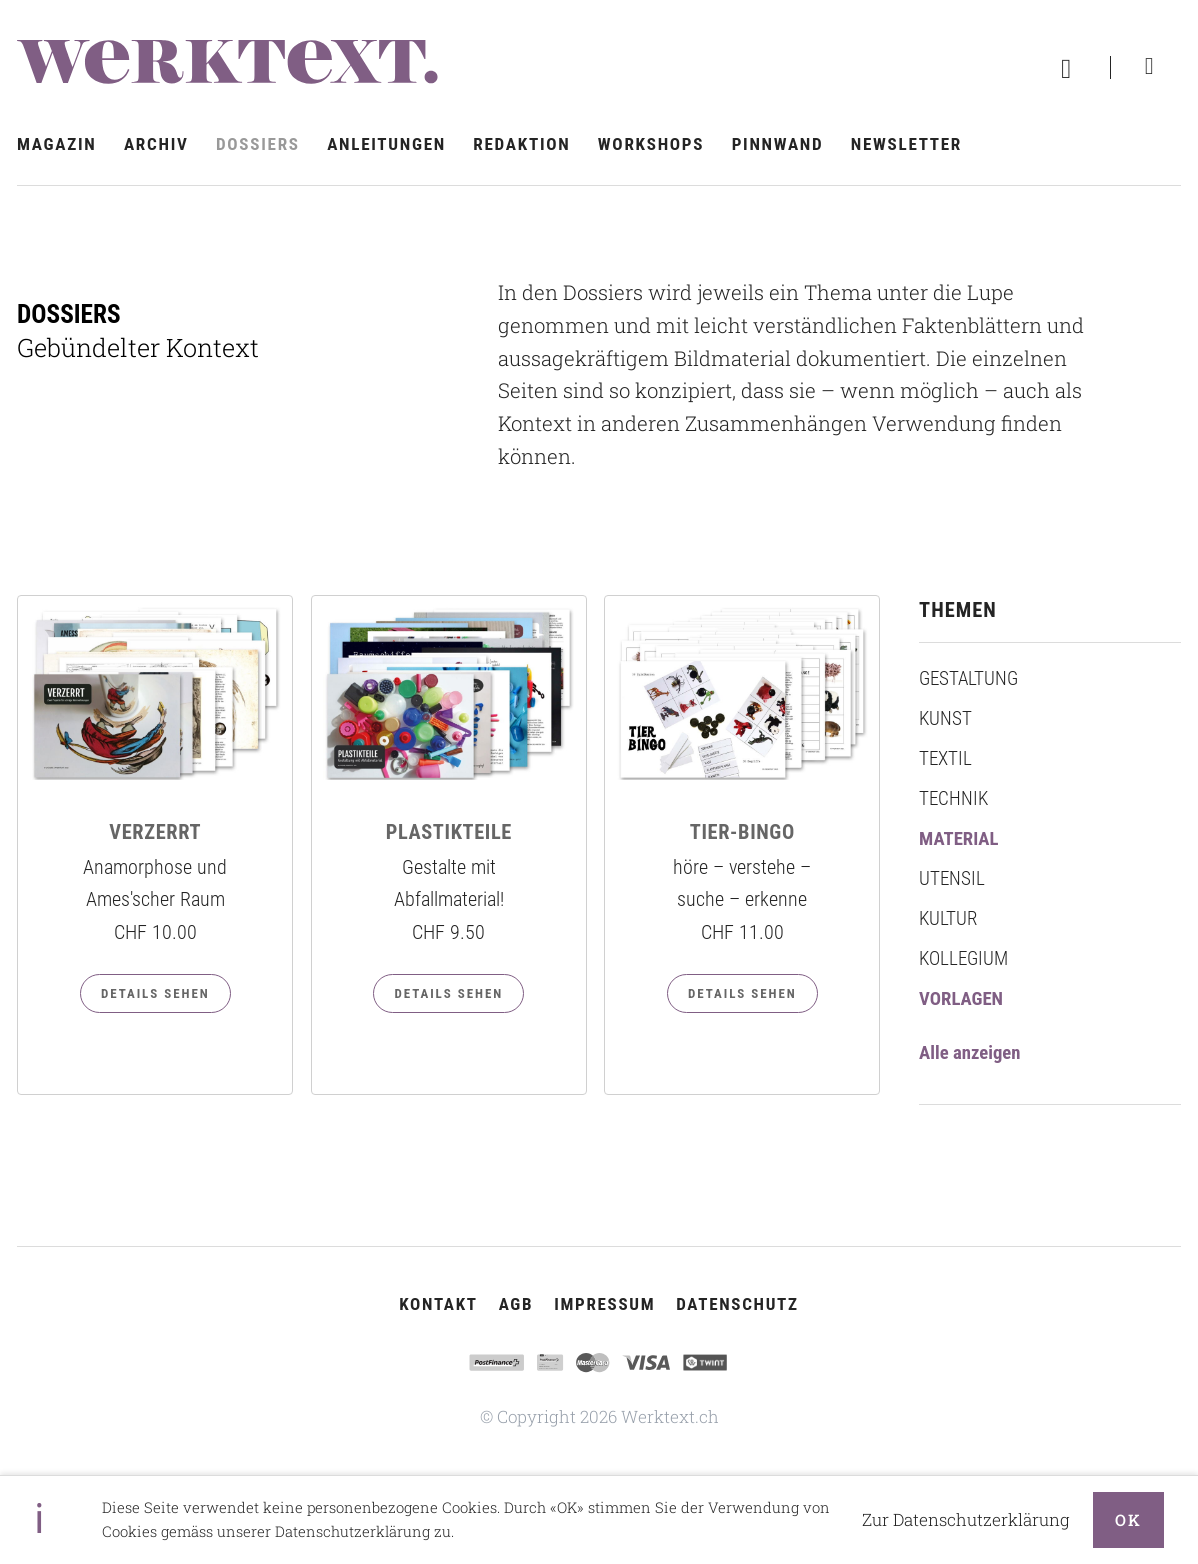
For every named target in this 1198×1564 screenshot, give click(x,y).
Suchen (1149, 50)
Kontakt (438, 1304)
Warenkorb (1066, 51)
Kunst (945, 719)
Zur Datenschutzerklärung (966, 1519)
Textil (945, 759)
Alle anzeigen (969, 1053)
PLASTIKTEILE (449, 832)
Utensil (952, 879)
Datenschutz (737, 1304)
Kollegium (963, 959)
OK (1128, 1519)
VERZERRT (155, 832)
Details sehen (155, 993)
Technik (953, 799)
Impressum (604, 1304)
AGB (516, 1304)
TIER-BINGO (742, 832)
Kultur (948, 919)
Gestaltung (968, 679)
